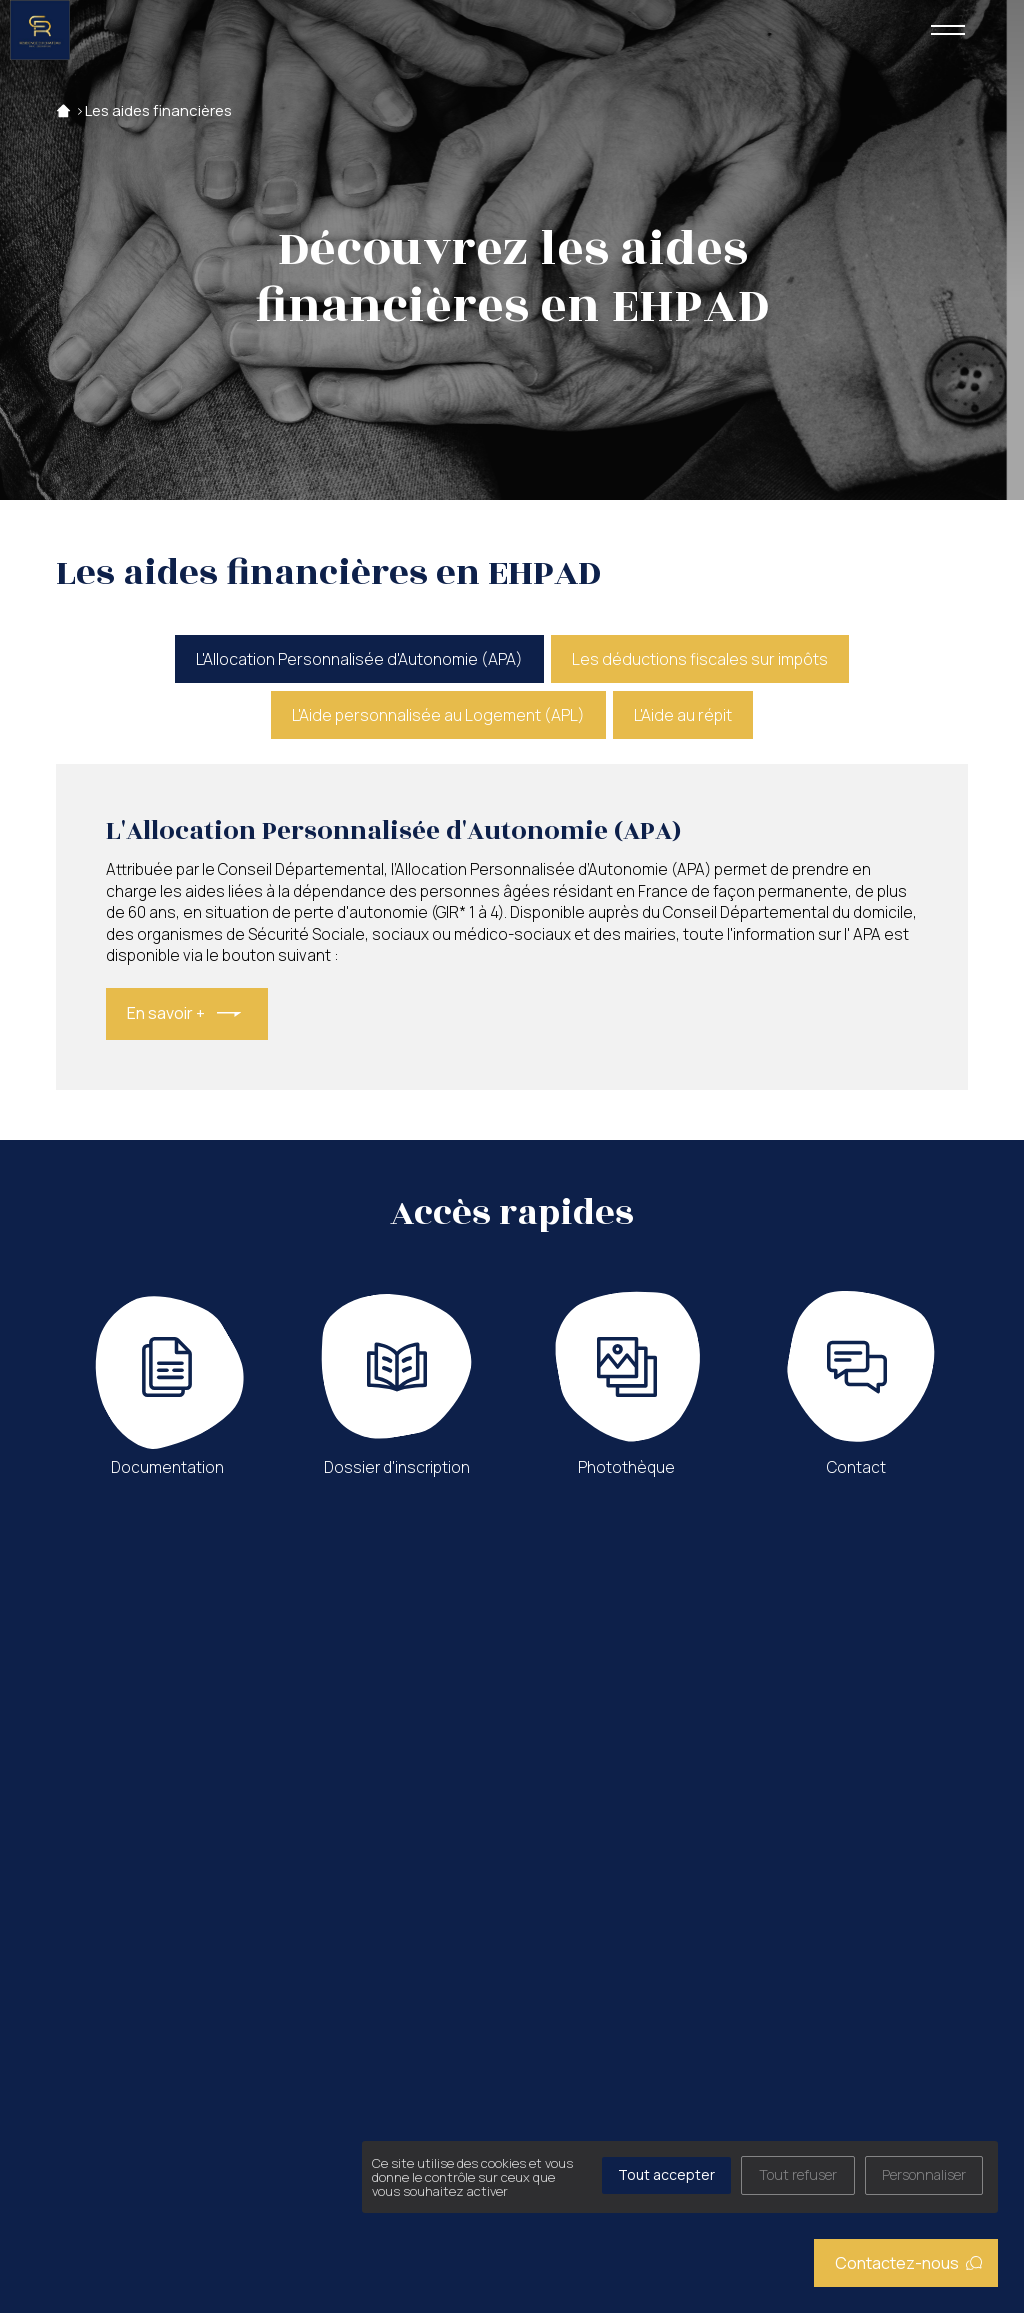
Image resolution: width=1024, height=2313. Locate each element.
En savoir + (166, 1013)
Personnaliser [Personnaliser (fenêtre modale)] (924, 2174)
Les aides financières (158, 110)
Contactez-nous (909, 2263)
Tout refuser (798, 2174)
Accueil (63, 110)
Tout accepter (666, 2174)
